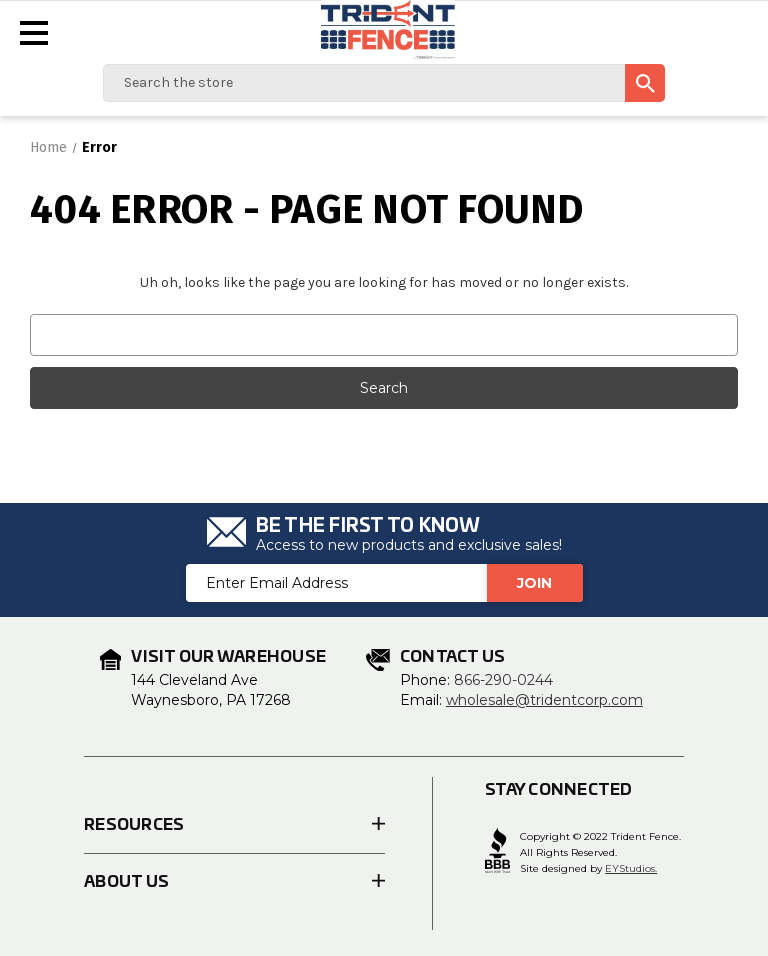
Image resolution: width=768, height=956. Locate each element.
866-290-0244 (503, 680)
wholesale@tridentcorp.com (544, 700)
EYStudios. (631, 868)
